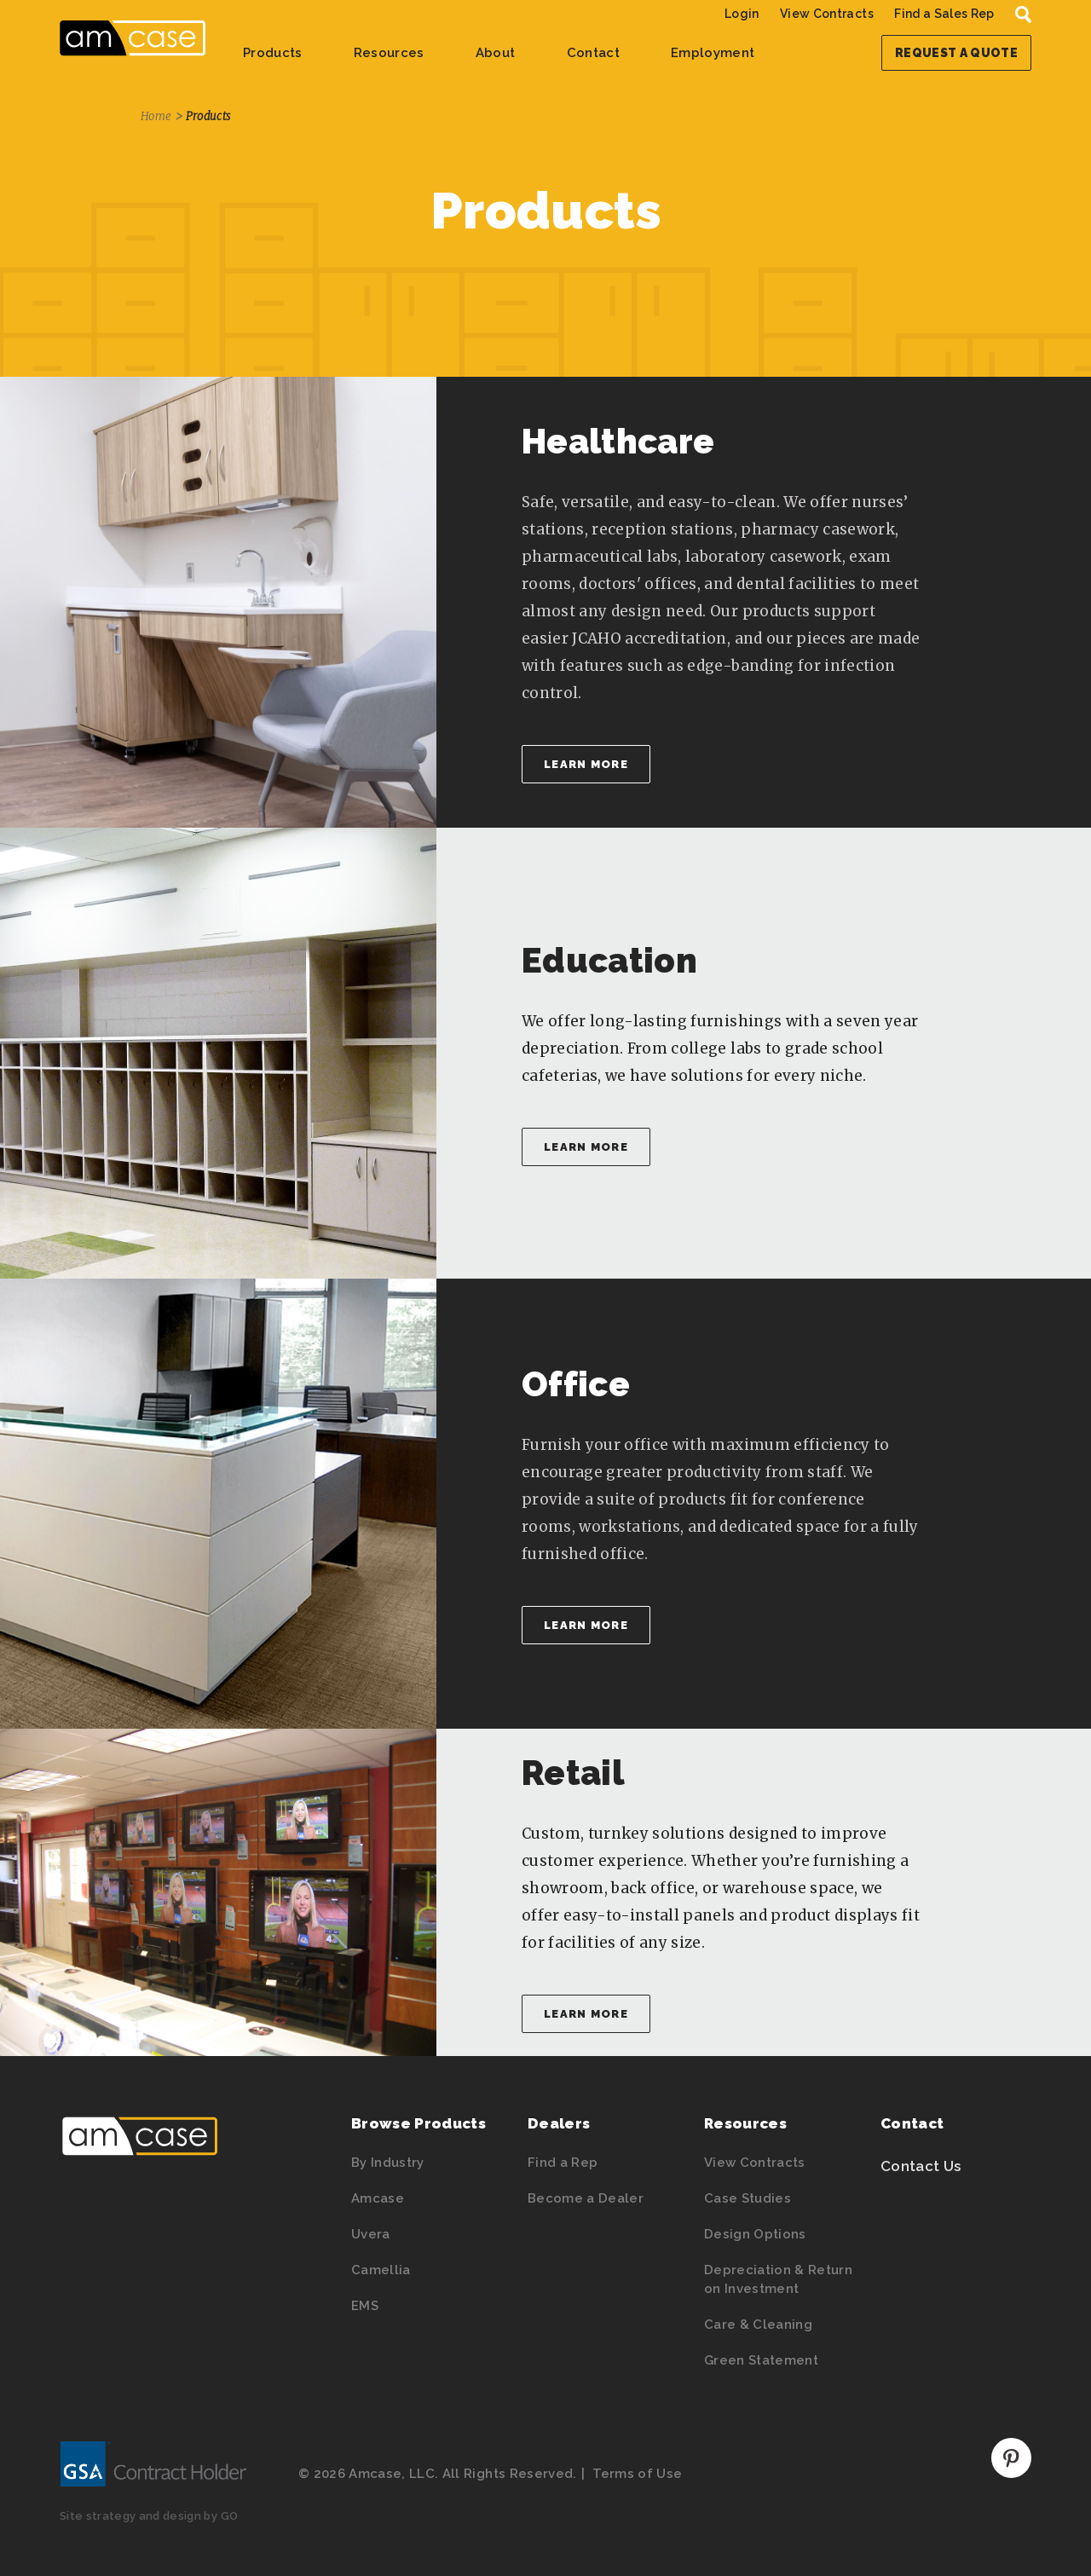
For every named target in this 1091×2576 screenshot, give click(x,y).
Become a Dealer (586, 2198)
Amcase (377, 2198)
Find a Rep (562, 2162)
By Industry (387, 2162)
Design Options (755, 2234)
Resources (389, 53)
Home (156, 116)
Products (273, 53)
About (496, 53)
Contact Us (920, 2166)
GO (230, 2516)
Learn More (586, 764)
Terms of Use (637, 2473)
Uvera (370, 2234)
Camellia (381, 2270)
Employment (712, 53)
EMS (364, 2305)
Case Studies (747, 2198)
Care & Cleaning (758, 2324)
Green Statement (761, 2360)
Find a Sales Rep (944, 13)
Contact (593, 53)
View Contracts (827, 13)
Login (741, 13)
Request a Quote (956, 53)
